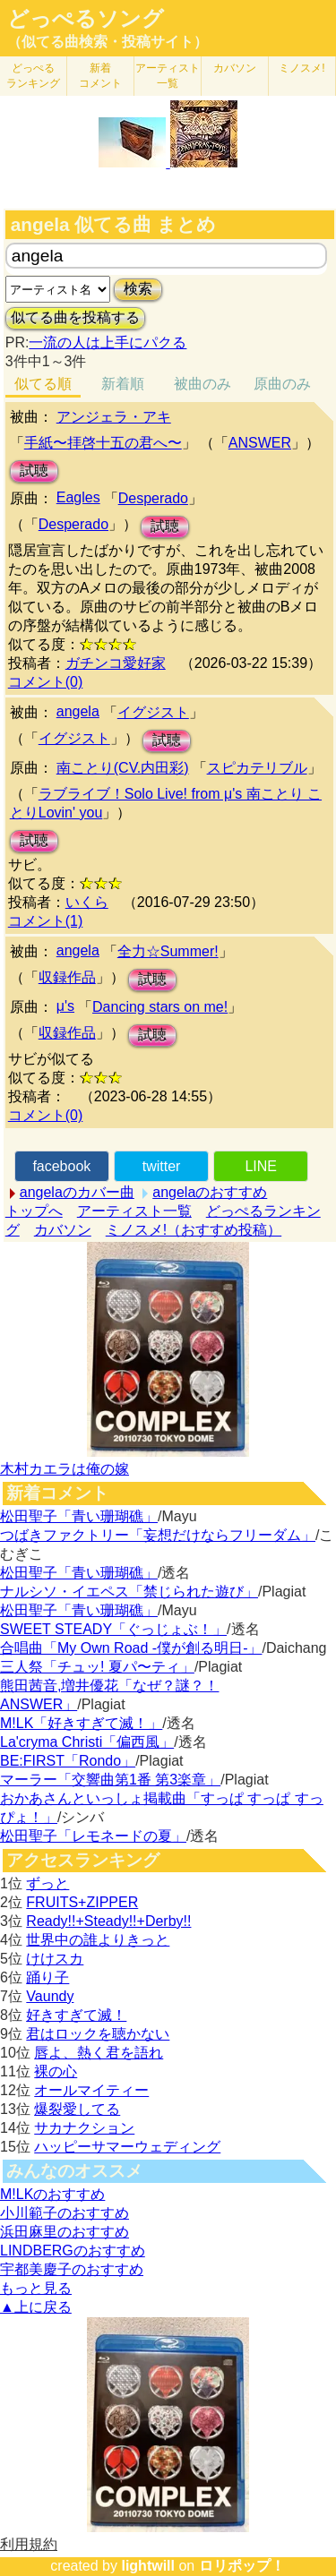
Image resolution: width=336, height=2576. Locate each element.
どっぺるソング (85, 18)
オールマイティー (91, 2090)
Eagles (78, 497)
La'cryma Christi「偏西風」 (87, 1742)
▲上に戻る (36, 2307)
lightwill (148, 2565)
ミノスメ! (301, 68)
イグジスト (153, 712)
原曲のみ (282, 383)
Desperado (153, 498)
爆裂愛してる (77, 2109)
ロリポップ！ (242, 2565)
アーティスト (167, 76)
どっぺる (33, 76)
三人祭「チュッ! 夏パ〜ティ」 (97, 1666)
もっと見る (36, 2288)
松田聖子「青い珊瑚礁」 (79, 1516)
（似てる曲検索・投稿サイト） (107, 41)
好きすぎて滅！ (76, 2015)
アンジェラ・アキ (113, 416)
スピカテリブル (257, 767)
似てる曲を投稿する (75, 317)
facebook (61, 1166)
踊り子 (47, 1977)
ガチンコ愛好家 (115, 663)
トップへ (34, 1211)
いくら (86, 902)
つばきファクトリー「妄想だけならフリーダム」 (157, 1535)
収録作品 (67, 977)
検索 (138, 288)
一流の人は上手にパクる (107, 342)
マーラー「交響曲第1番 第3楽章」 (110, 1779)
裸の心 (55, 2071)
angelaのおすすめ (209, 1192)
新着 (100, 76)
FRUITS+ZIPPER (82, 1902)
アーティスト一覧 (134, 1211)
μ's (65, 1006)
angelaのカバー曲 (77, 1192)
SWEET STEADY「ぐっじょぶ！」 (113, 1629)
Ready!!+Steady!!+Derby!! (108, 1921)
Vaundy (49, 1996)
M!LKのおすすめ (52, 2194)
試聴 (34, 470)
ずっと (47, 1883)
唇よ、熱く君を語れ (98, 2052)
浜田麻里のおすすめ (64, 2231)
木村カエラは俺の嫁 (64, 1468)
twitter (161, 1166)
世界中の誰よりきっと (97, 1939)
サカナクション (84, 2127)
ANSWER (259, 442)
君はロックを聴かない (97, 2033)
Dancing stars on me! (160, 1006)
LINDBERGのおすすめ (72, 2250)
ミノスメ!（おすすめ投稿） (193, 1229)
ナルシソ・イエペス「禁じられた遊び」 (129, 1591)
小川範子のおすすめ (64, 2213)
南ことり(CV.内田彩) (122, 767)
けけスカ (54, 1958)
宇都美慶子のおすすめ (71, 2269)
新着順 (122, 383)
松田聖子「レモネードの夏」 (93, 1836)
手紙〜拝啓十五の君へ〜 (103, 442)
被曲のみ (202, 383)
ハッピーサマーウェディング (127, 2146)
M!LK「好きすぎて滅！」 (81, 1723)
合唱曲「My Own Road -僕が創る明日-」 (131, 1648)
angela (77, 711)
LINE (261, 1166)
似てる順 (43, 383)
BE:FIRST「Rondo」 (67, 1760)
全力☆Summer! (168, 951)
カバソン (234, 68)
